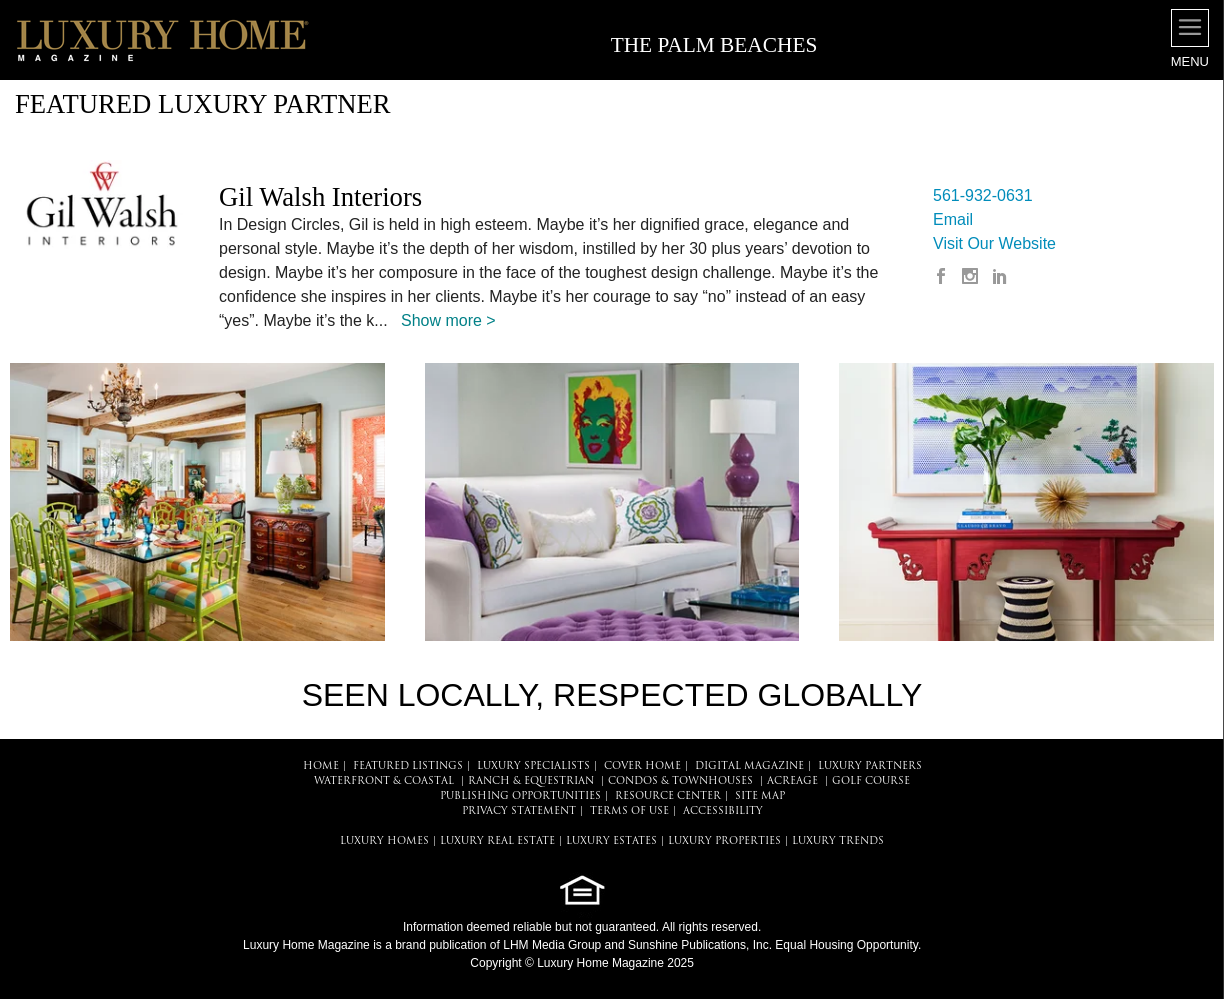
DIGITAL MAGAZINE (749, 766)
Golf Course (871, 781)
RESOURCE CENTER (668, 796)
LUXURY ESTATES (611, 841)
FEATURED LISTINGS (408, 766)
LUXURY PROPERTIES (724, 841)
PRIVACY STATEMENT (519, 811)
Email (953, 219)
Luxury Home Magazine (306, 945)
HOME (321, 766)
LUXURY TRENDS (838, 841)
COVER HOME (642, 766)
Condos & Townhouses (680, 781)
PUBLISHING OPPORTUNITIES (520, 796)
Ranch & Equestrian (531, 781)
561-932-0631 (983, 195)
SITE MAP (760, 796)
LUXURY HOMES (384, 841)
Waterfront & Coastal (384, 781)
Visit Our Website (994, 243)
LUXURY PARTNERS (870, 766)
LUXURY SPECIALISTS (533, 766)
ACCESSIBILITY (723, 811)
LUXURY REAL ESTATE (497, 841)
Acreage (792, 781)
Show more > (448, 320)
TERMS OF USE (629, 811)
